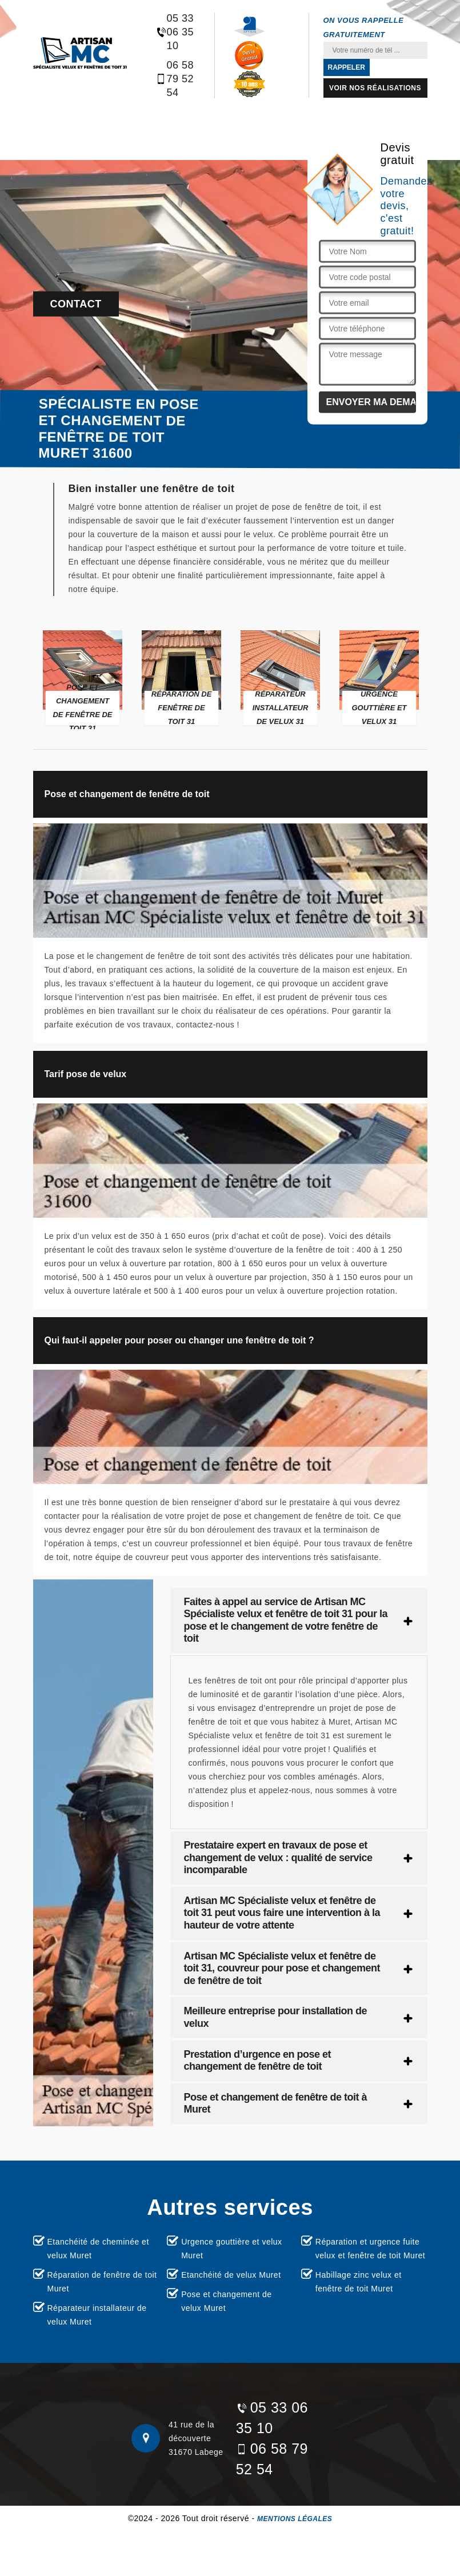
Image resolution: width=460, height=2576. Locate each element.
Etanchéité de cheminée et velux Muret (98, 2248)
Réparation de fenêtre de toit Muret (102, 2281)
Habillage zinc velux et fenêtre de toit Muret (358, 2281)
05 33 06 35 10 (174, 32)
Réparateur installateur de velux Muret (97, 2314)
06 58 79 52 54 (174, 78)
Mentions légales (294, 2519)
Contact (76, 304)
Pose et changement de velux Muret (226, 2301)
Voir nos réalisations (375, 88)
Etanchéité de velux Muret (231, 2274)
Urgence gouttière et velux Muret (231, 2248)
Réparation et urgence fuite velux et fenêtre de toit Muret (370, 2248)
